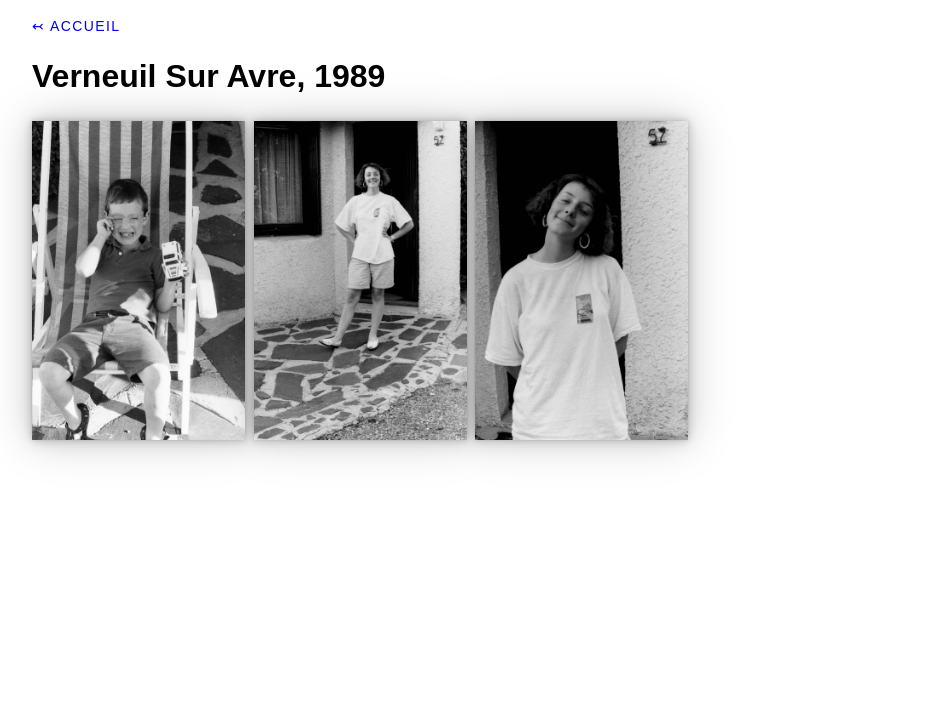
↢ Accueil (76, 26)
